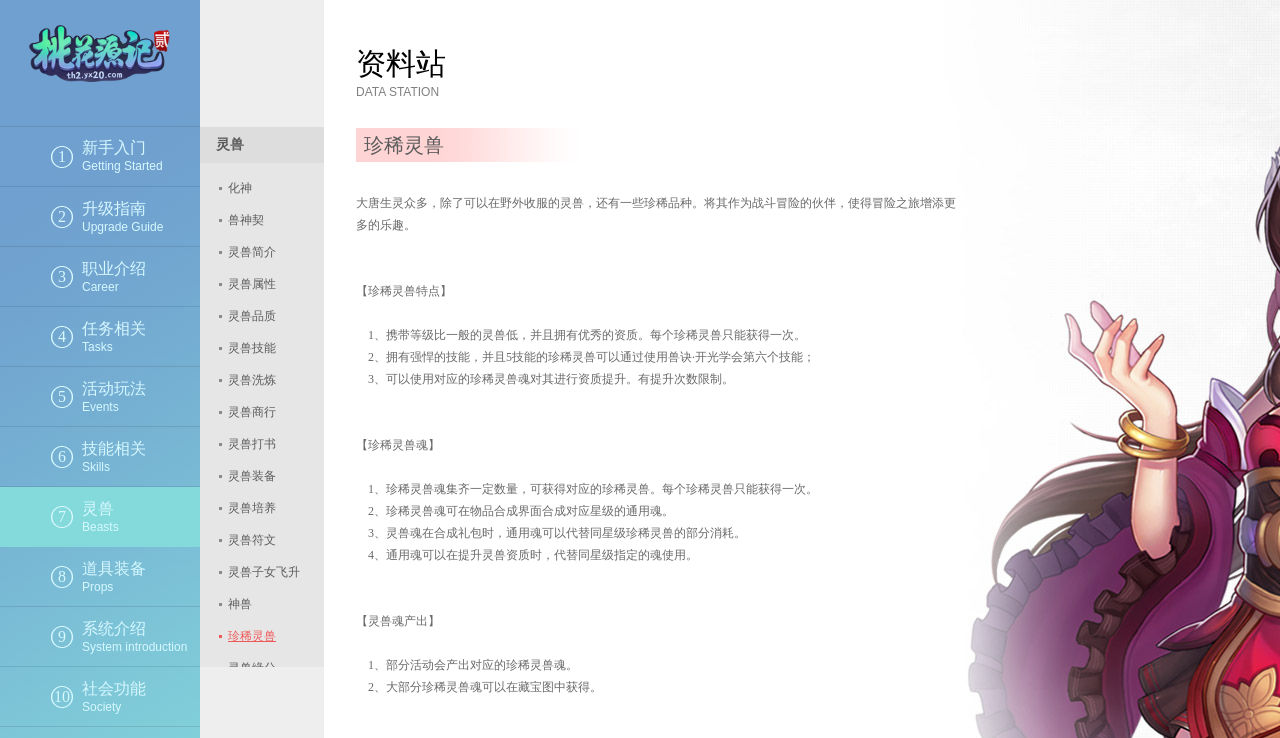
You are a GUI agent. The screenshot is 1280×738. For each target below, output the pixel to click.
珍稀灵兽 (252, 636)
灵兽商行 (252, 412)
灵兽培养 (252, 508)
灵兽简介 (252, 252)
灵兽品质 (252, 316)
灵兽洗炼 (252, 380)
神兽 (240, 604)
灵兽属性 (252, 284)
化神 (240, 188)
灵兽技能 (252, 348)
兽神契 (246, 220)
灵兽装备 (252, 476)
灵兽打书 (252, 444)
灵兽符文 (252, 540)
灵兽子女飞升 (264, 572)
